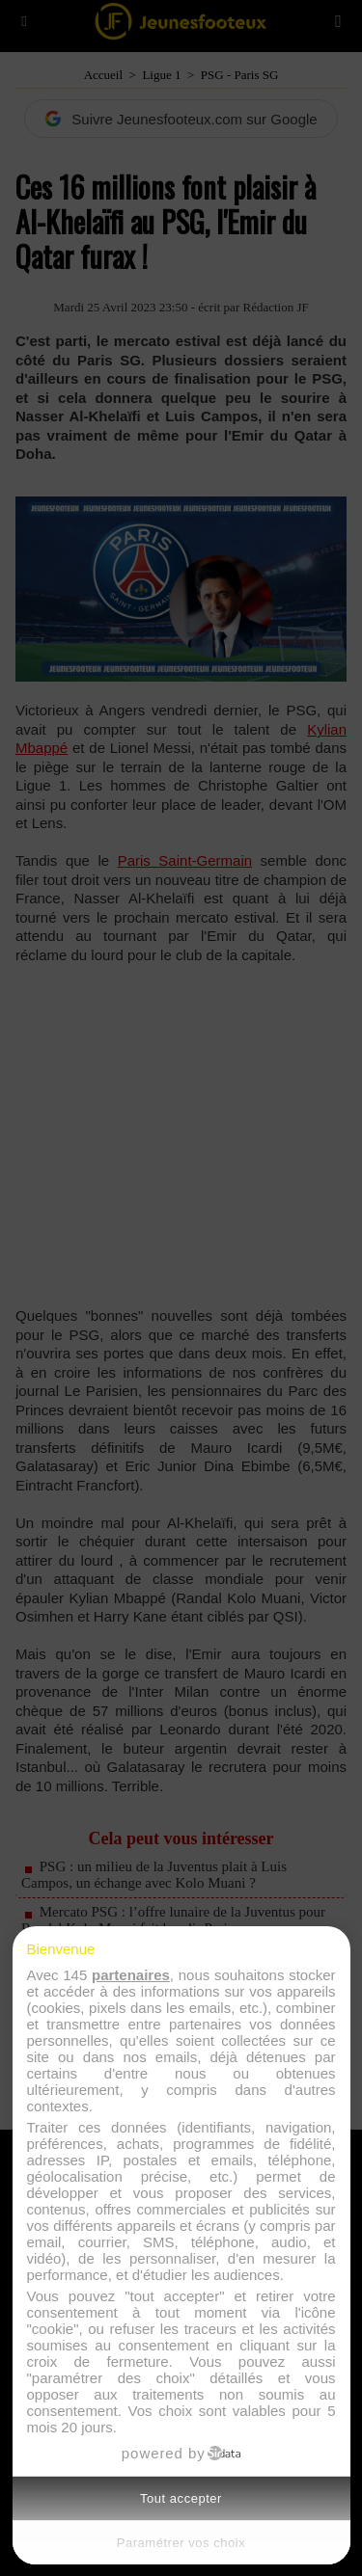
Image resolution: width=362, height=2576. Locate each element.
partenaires (131, 1975)
